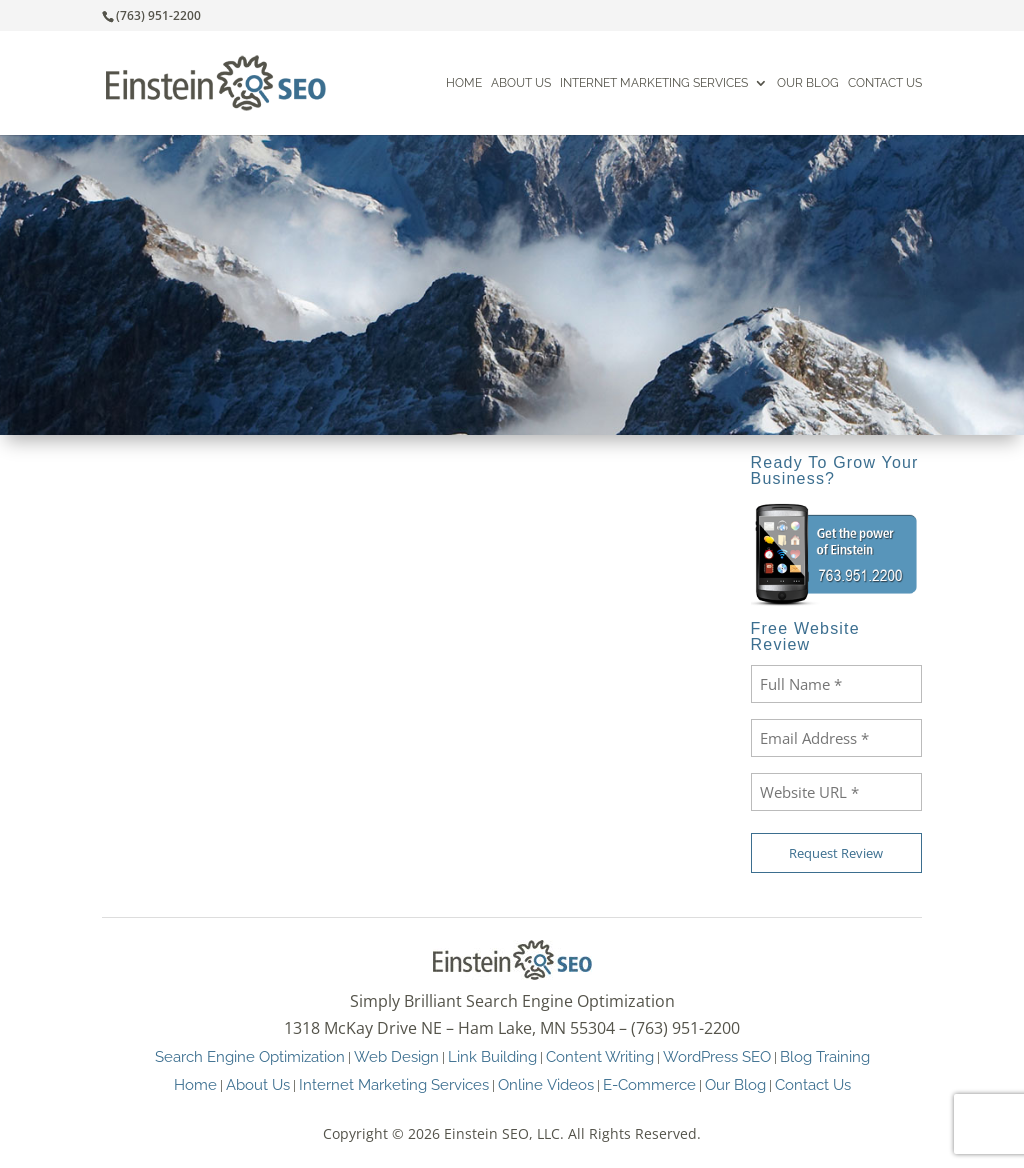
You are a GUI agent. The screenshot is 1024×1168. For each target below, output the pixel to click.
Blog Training (825, 1056)
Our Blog (808, 83)
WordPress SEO (717, 1056)
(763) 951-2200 (158, 15)
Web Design (396, 1056)
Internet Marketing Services (654, 83)
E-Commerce (649, 1084)
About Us (521, 83)
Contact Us (885, 83)
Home (464, 83)
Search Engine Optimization (250, 1056)
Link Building (492, 1056)
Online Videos (546, 1084)
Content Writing (600, 1056)
